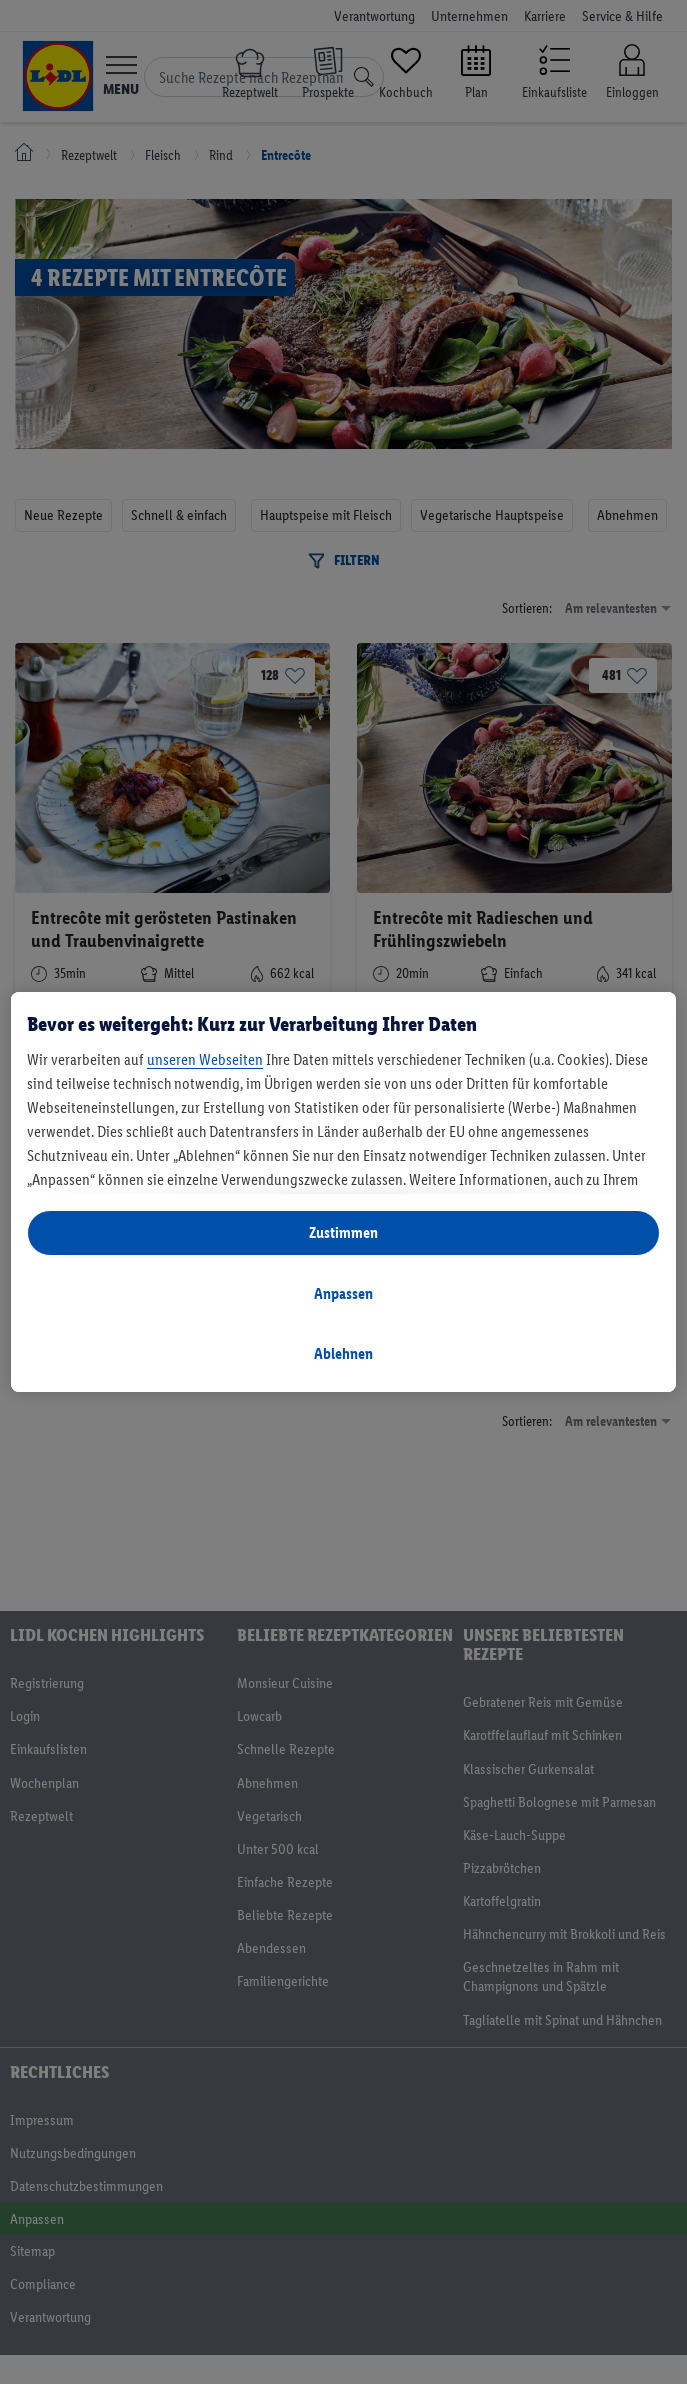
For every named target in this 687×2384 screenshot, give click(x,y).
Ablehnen (343, 1353)
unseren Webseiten (205, 1059)
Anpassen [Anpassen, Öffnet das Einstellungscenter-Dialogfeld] (343, 1293)
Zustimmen (343, 1232)
